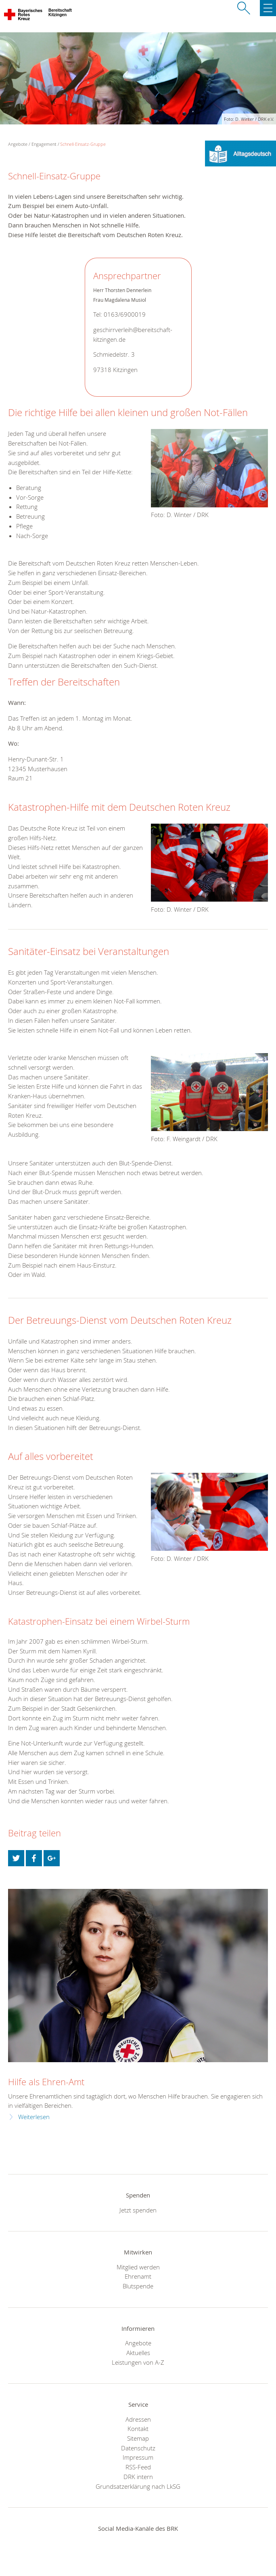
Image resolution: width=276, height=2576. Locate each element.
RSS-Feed (138, 2467)
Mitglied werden (138, 2267)
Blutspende (138, 2286)
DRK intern (138, 2477)
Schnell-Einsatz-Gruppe (83, 144)
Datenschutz (138, 2448)
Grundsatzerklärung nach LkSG (138, 2486)
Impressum (138, 2457)
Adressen (138, 2419)
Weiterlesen (34, 2117)
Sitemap (138, 2438)
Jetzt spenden (138, 2210)
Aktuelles (138, 2353)
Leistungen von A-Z (138, 2362)
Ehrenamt (138, 2276)
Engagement (43, 144)
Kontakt (138, 2429)
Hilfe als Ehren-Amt (46, 2081)
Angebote (138, 2343)
